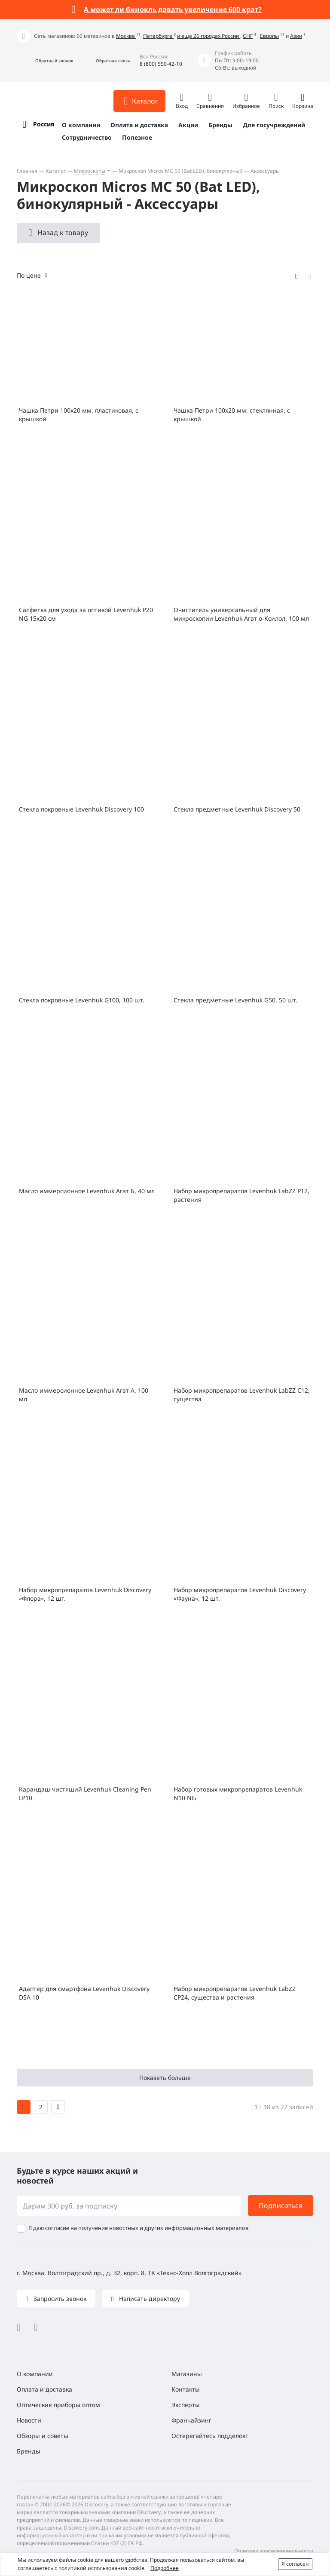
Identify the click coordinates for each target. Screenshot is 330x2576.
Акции (188, 125)
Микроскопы (89, 171)
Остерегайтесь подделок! (209, 2436)
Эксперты (185, 2405)
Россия (43, 124)
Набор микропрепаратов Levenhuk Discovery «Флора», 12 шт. (85, 1594)
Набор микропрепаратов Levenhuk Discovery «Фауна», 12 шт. (240, 1594)
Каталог (56, 171)
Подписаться (280, 2205)
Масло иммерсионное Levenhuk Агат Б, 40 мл (87, 1191)
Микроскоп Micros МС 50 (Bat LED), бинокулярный (180, 171)
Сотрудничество (87, 137)
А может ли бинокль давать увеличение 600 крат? (173, 9)
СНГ (248, 36)
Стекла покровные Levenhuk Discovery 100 (81, 809)
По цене (29, 275)
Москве (126, 36)
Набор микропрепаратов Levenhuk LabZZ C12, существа (242, 1394)
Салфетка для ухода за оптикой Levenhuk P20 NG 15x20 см (86, 614)
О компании (81, 125)
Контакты (185, 2389)
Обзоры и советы (42, 2436)
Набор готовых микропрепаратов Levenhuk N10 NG (238, 1793)
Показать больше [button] (165, 2078)
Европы (269, 36)
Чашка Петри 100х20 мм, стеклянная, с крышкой (232, 414)
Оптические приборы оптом (58, 2405)
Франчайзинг (191, 2420)
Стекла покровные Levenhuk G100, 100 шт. (81, 1000)
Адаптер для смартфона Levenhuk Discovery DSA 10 (84, 1993)
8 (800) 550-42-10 (161, 63)
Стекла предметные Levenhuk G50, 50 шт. (235, 1000)
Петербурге (158, 36)
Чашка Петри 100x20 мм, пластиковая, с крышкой (78, 414)
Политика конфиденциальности (273, 2551)
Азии (296, 36)
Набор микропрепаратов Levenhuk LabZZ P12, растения (241, 1195)
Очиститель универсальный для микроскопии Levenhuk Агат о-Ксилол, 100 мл (241, 614)
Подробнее (164, 2568)
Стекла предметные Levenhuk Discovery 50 (237, 809)
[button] (45, 60)
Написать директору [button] (148, 2298)
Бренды (220, 125)
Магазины (186, 2374)
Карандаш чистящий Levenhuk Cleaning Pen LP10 (85, 1793)
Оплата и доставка (139, 125)
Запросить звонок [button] (59, 2298)
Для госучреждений (274, 125)
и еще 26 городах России (208, 36)
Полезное (137, 137)
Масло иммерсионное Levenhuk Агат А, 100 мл (83, 1394)
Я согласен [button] (295, 2563)
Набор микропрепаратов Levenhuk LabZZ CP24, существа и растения (235, 1993)
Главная (27, 171)
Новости (29, 2420)
